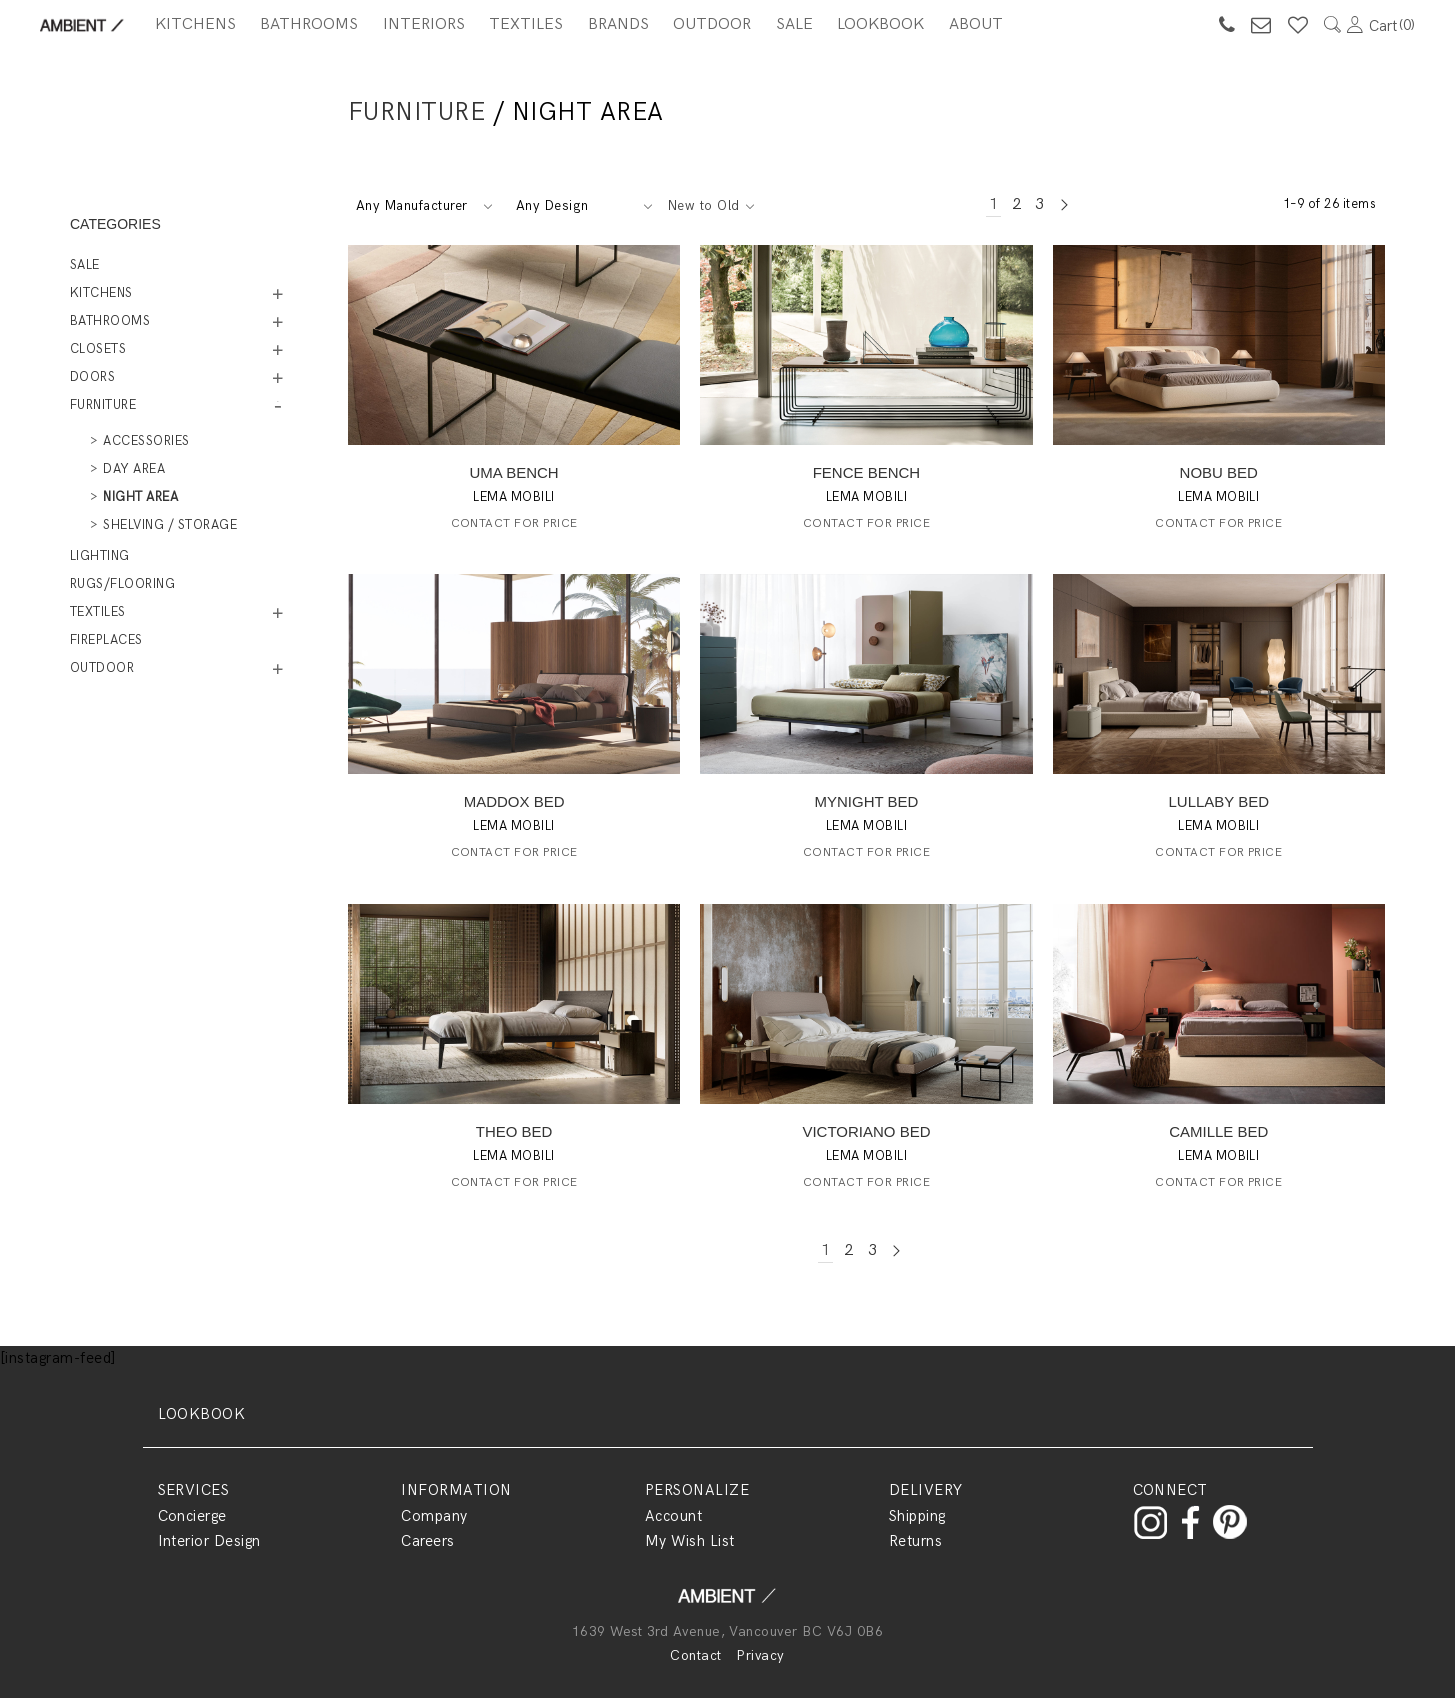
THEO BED (514, 1131)
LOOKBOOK (202, 1414)
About (976, 24)
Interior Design (209, 1541)
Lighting (100, 556)
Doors (92, 377)
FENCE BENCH (867, 472)
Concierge (192, 1516)
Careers (427, 1541)
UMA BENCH (514, 472)
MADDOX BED (514, 801)
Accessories (146, 441)
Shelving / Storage (170, 525)
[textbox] (423, 206)
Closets (98, 349)
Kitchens (195, 24)
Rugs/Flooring (122, 584)
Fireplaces (106, 640)
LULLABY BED (1218, 801)
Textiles (526, 24)
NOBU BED (1219, 472)
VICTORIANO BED (866, 1131)
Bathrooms (309, 24)
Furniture (416, 112)
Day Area (134, 469)
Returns (915, 1541)
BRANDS (618, 24)
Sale (85, 265)
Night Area (140, 497)
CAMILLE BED (1218, 1131)
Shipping (917, 1516)
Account (673, 1516)
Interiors (424, 24)
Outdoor (712, 24)
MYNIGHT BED (867, 801)
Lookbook (880, 24)
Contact (695, 1655)
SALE (794, 24)
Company (434, 1516)
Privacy (760, 1655)
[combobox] (423, 206)
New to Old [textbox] (704, 206)
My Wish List (690, 1541)
